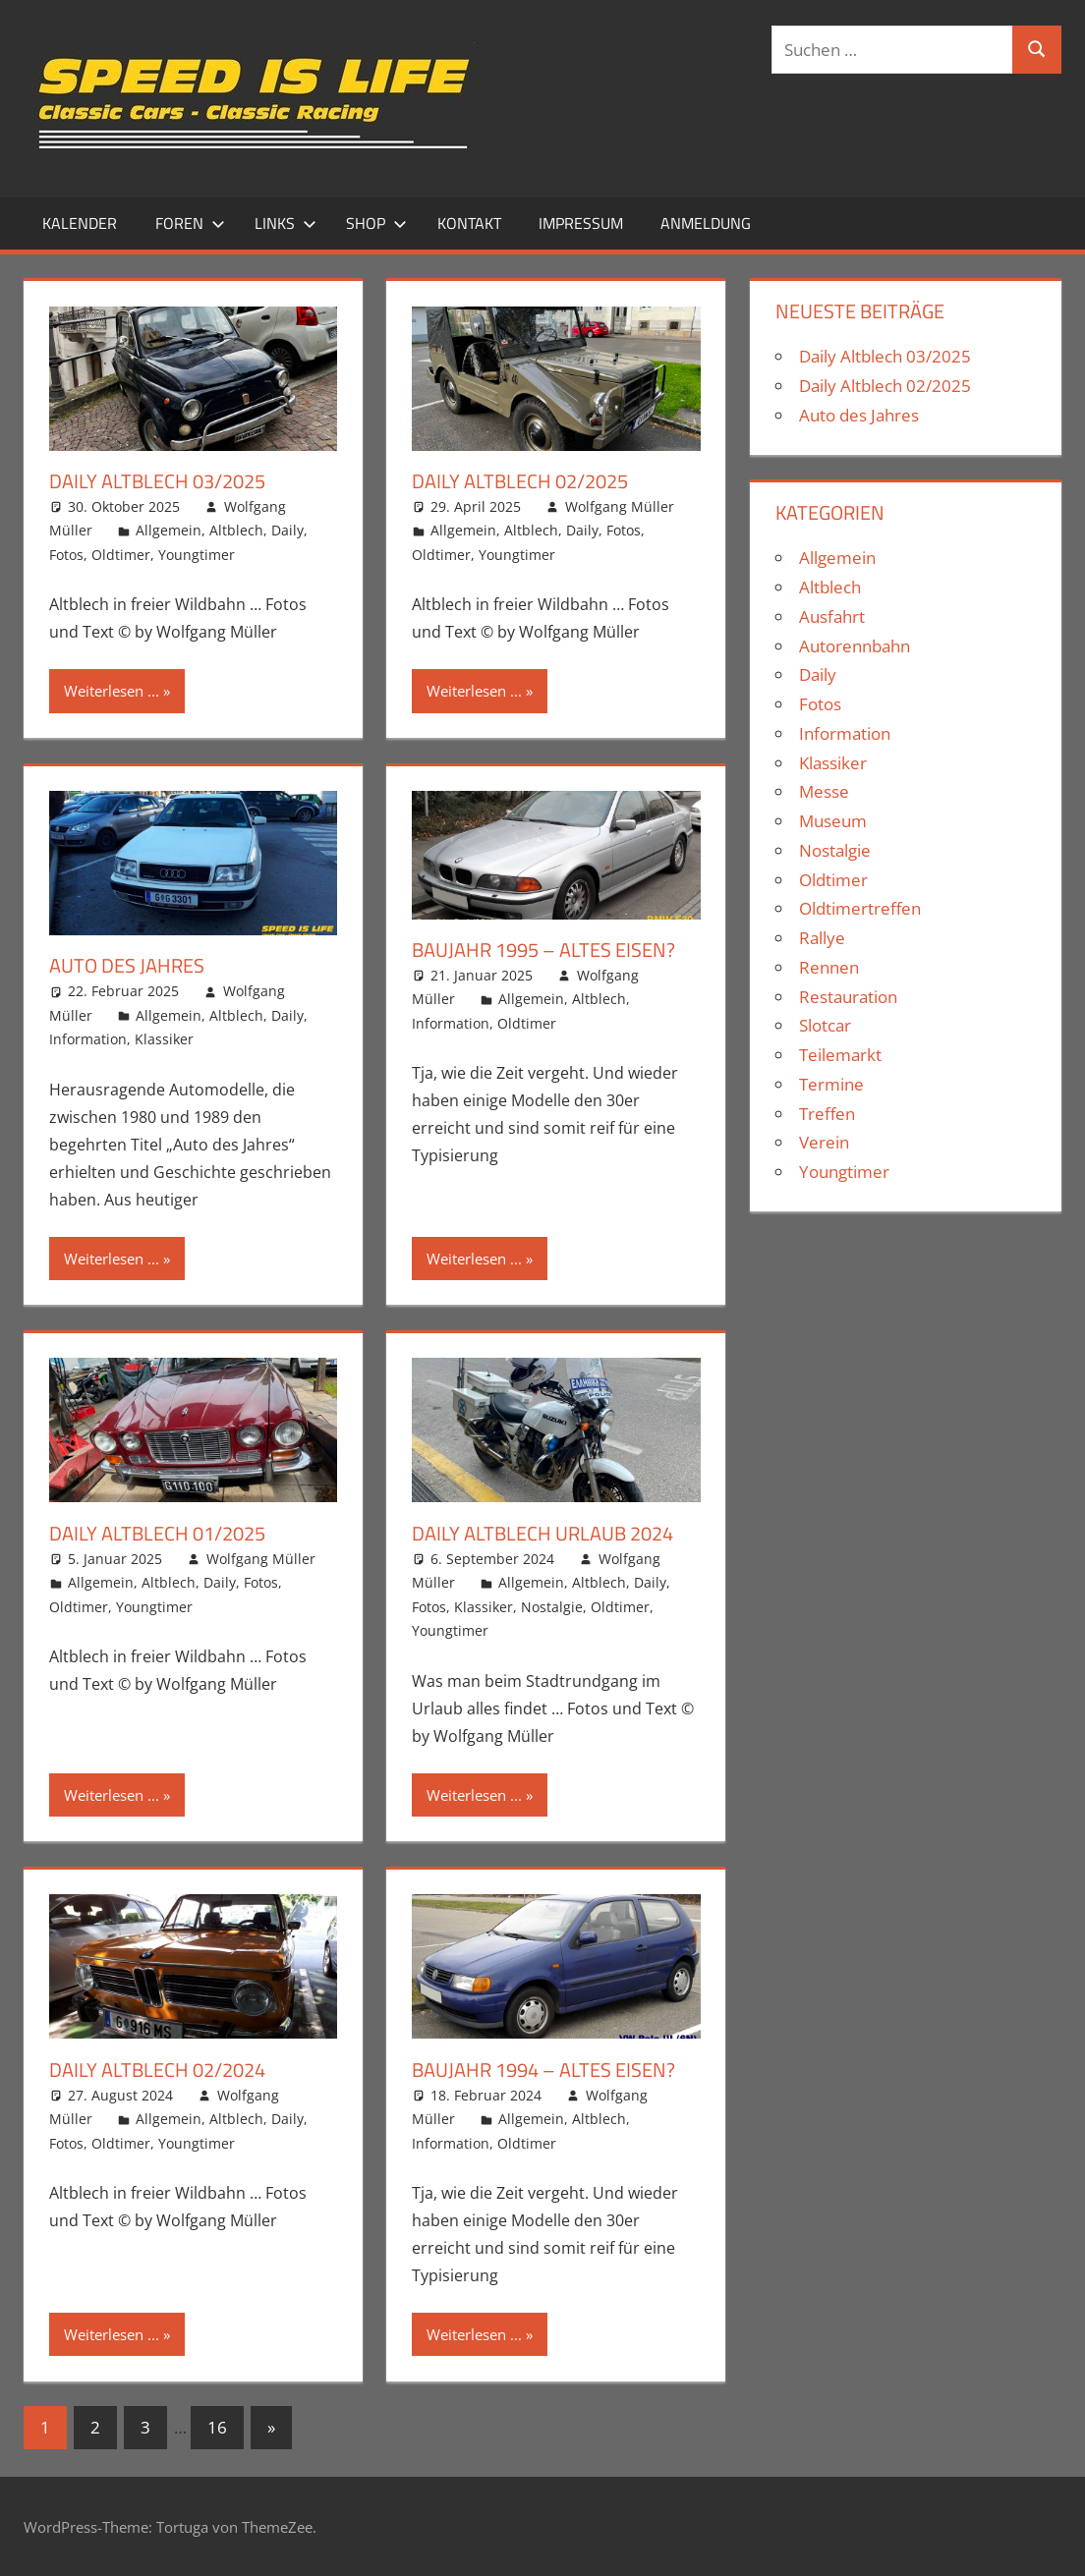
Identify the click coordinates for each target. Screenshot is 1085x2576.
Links (285, 223)
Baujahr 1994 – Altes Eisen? (543, 2069)
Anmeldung (705, 223)
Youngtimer (196, 554)
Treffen (827, 1113)
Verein (824, 1142)
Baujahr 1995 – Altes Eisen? (543, 949)
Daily (287, 530)
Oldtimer (120, 554)
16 (217, 2427)
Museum (833, 821)
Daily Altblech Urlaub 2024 (542, 1533)
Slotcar (825, 1025)
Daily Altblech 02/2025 (520, 481)
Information (88, 1039)
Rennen (829, 967)
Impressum (581, 223)
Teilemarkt (840, 1054)
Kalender (79, 223)
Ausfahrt (832, 616)
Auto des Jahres (126, 965)
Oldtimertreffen (860, 908)
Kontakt (469, 223)
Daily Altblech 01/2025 (157, 1533)
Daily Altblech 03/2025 (157, 481)
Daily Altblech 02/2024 (157, 2069)
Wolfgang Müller (619, 506)
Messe (824, 791)
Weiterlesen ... (111, 690)
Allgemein (168, 530)
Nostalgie (552, 1606)
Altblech (236, 530)
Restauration (848, 996)
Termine (831, 1084)
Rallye (822, 937)
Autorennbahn (854, 646)
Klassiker (164, 1039)
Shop (376, 223)
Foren (190, 223)
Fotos (66, 554)
